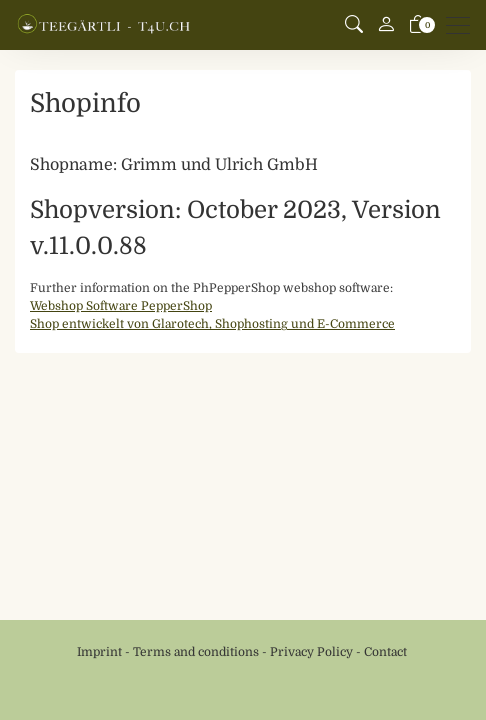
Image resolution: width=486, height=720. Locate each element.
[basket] (418, 25)
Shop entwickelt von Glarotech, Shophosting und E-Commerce (212, 324)
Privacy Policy (311, 652)
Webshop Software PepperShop (121, 306)
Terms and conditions (196, 652)
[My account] (386, 25)
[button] (354, 25)
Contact (385, 652)
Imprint (99, 652)
